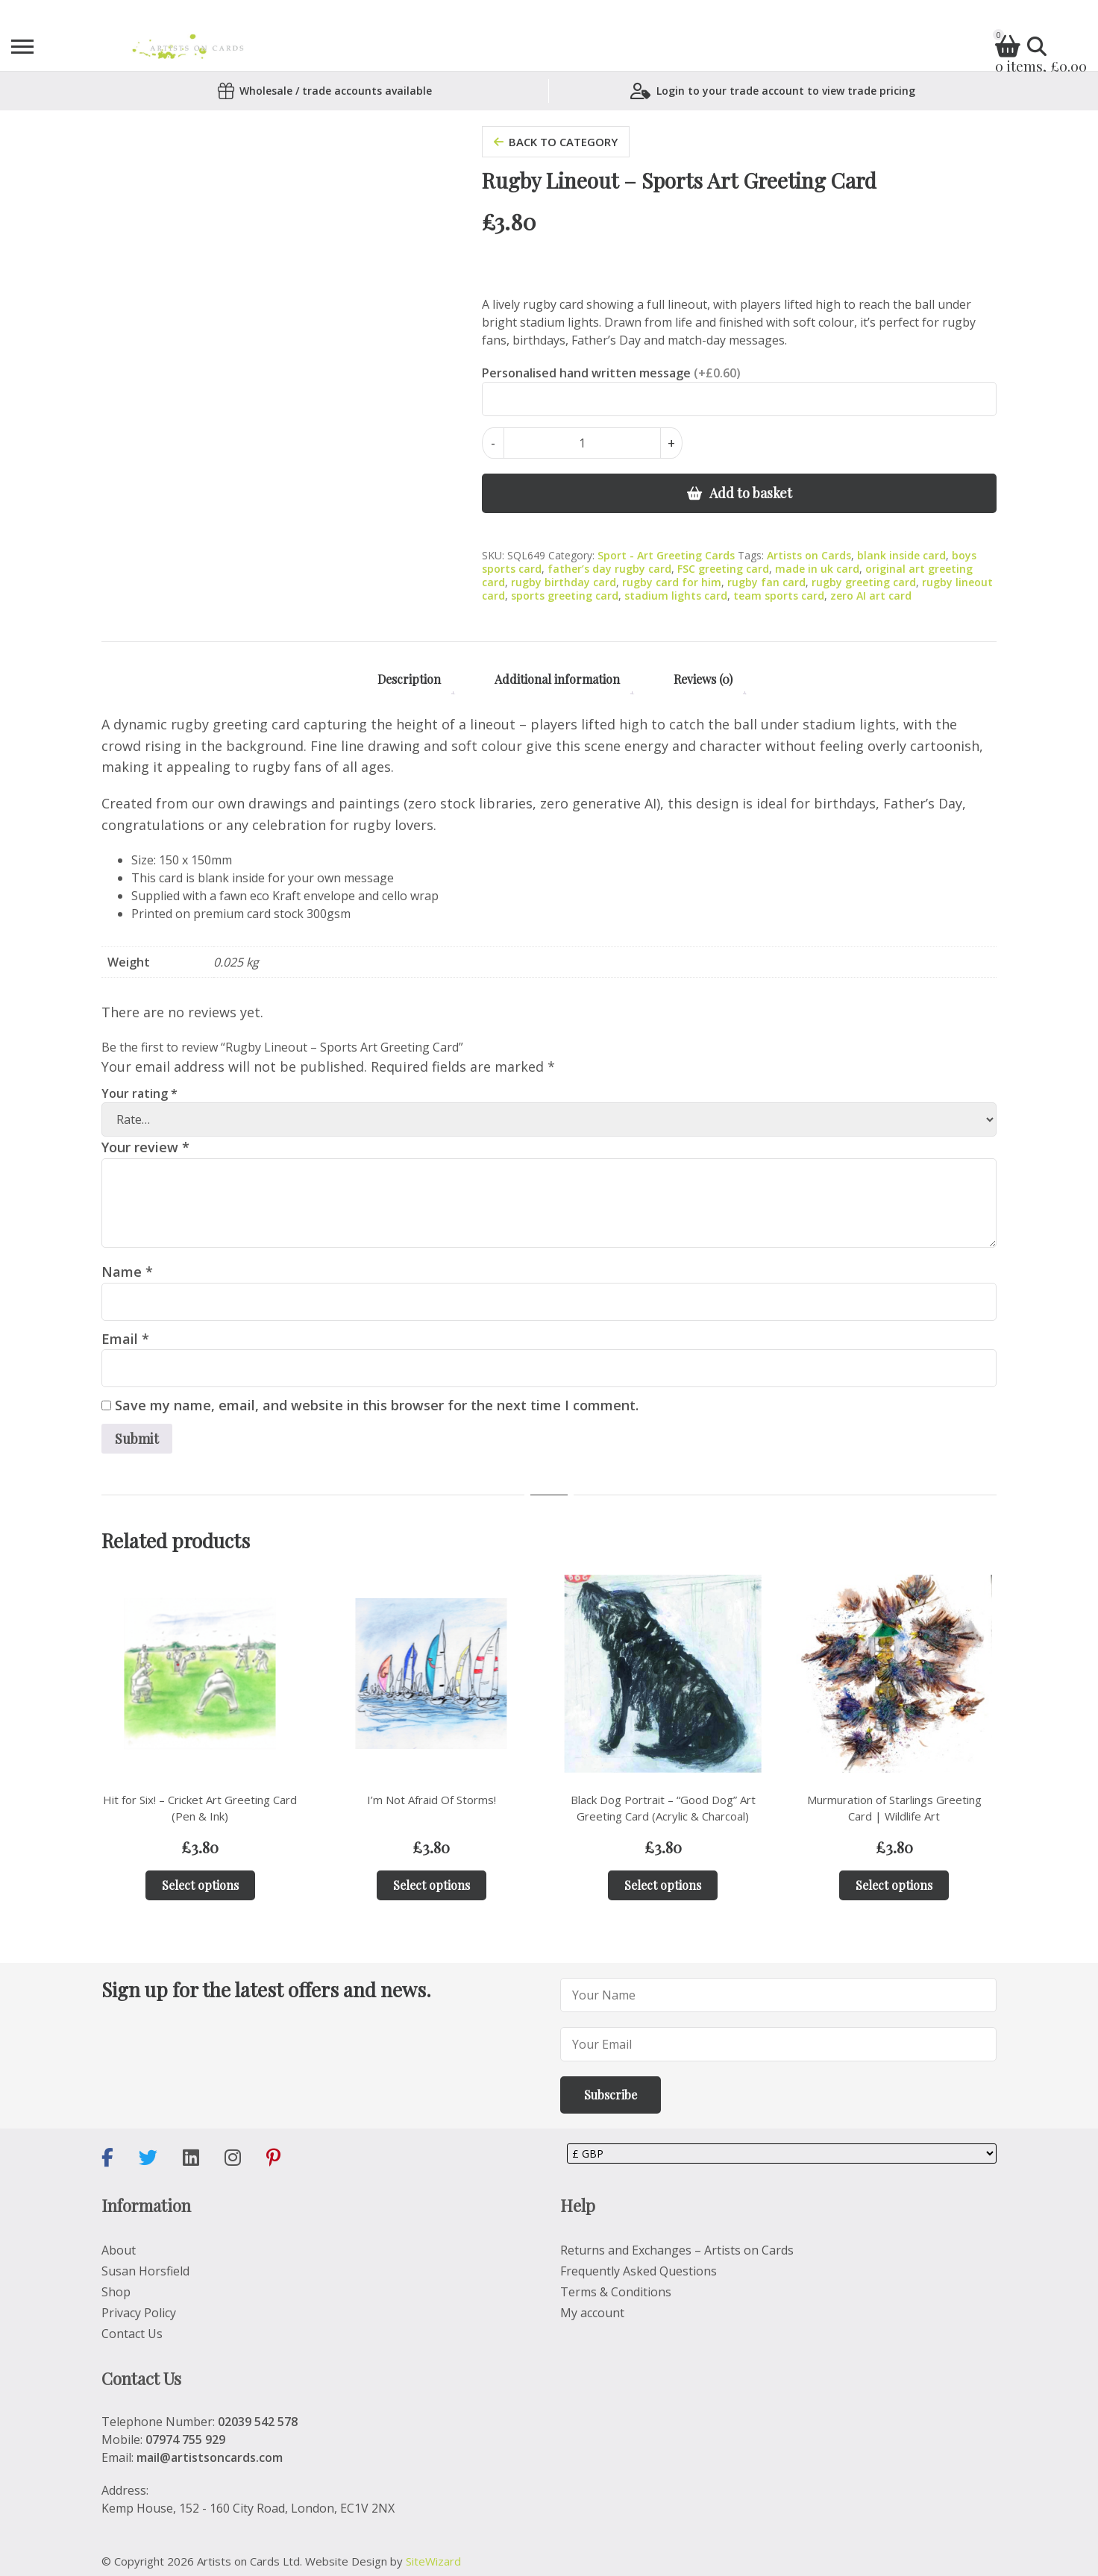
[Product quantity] (582, 443)
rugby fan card (766, 582)
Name (127, 1272)
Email (125, 1339)
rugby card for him (671, 582)
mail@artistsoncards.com (210, 2457)
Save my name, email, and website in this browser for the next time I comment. (377, 1405)
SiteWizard (433, 2561)
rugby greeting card (864, 582)
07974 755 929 (185, 2439)
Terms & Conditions (615, 2292)
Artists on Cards (809, 555)
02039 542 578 (258, 2421)
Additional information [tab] (557, 679)
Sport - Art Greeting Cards (666, 555)
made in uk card (817, 569)
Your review (145, 1147)
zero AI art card (871, 595)
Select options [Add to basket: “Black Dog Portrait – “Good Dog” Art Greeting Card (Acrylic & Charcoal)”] (662, 1885)
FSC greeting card (723, 569)
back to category (556, 141)
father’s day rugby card (609, 569)
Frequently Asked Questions (638, 2271)
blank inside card (901, 555)
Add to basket (750, 493)
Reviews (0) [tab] (703, 679)
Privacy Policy (138, 2313)
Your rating (139, 1093)
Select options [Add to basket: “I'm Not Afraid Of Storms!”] (431, 1885)
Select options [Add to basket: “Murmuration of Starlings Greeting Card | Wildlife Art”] (894, 1885)
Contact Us (132, 2333)
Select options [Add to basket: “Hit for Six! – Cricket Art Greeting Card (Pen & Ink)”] (200, 1885)
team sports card (778, 595)
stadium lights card (675, 595)
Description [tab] (409, 679)
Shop (116, 2292)
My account (592, 2313)
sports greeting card (564, 595)
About (118, 2250)
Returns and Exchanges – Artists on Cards (677, 2250)
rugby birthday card (563, 582)
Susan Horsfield (145, 2271)
